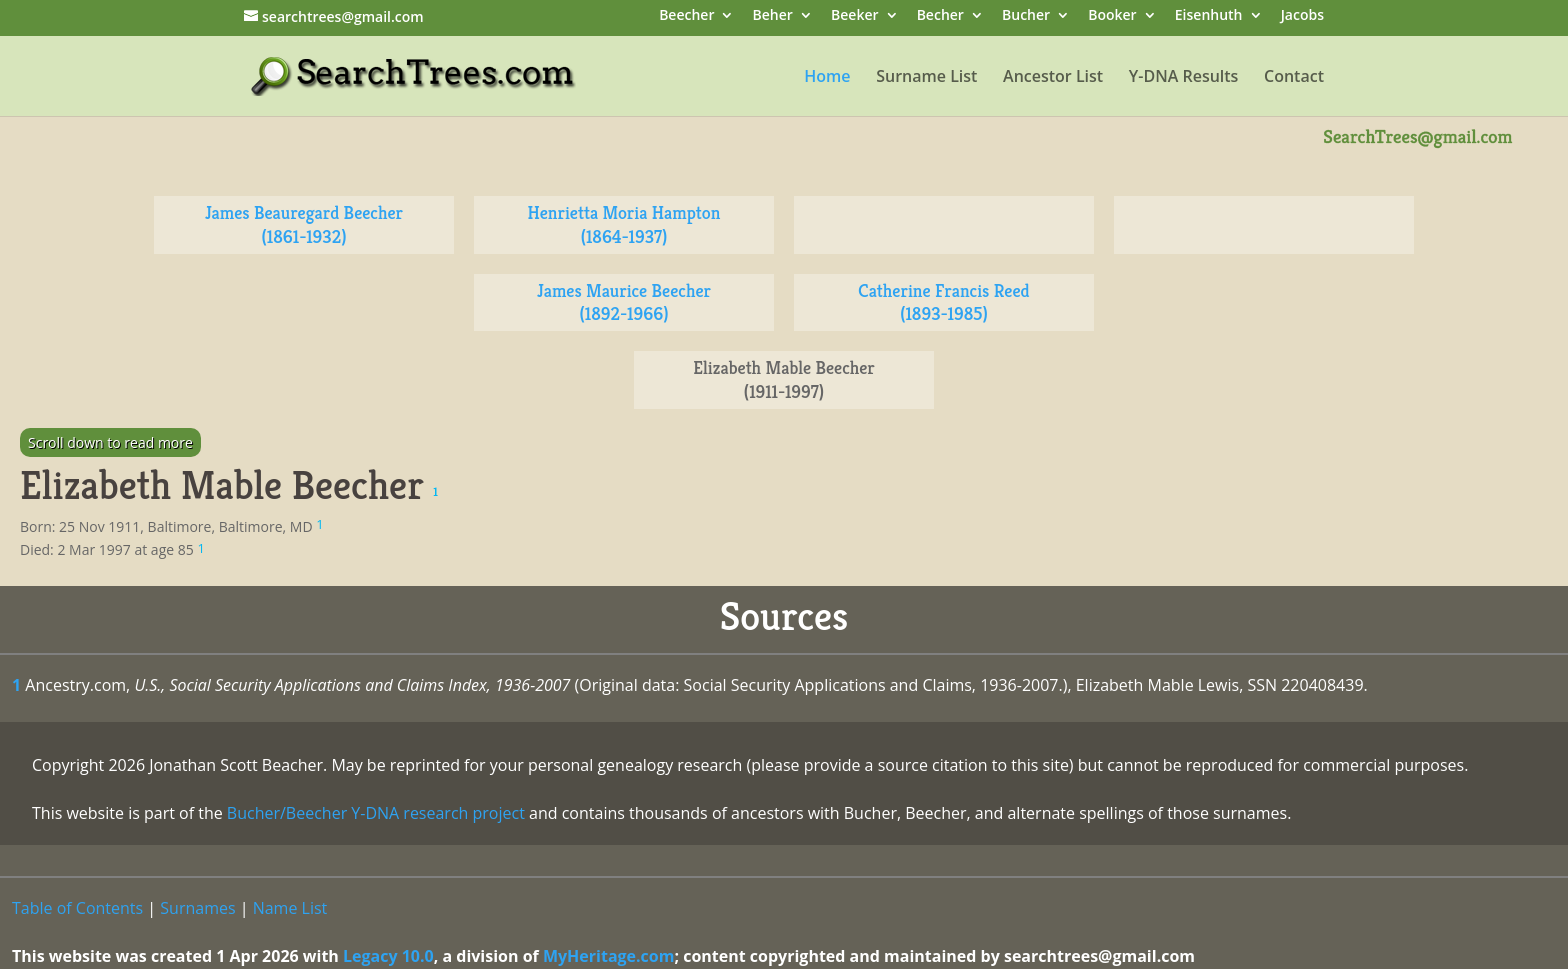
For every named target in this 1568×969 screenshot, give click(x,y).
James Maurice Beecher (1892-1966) (624, 302)
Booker (1112, 16)
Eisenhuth (1209, 16)
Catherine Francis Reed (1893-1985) (943, 302)
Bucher (1026, 16)
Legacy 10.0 (388, 956)
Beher (773, 16)
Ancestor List (1053, 78)
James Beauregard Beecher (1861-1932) (304, 224)
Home (827, 78)
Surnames (197, 908)
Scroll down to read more (110, 442)
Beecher (686, 16)
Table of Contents (77, 908)
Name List (290, 908)
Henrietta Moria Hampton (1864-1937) (624, 224)
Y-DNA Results (1184, 78)
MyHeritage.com (609, 956)
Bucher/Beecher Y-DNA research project (376, 813)
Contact (1294, 78)
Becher (940, 16)
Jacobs (1302, 16)
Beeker (855, 16)
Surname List (926, 78)
